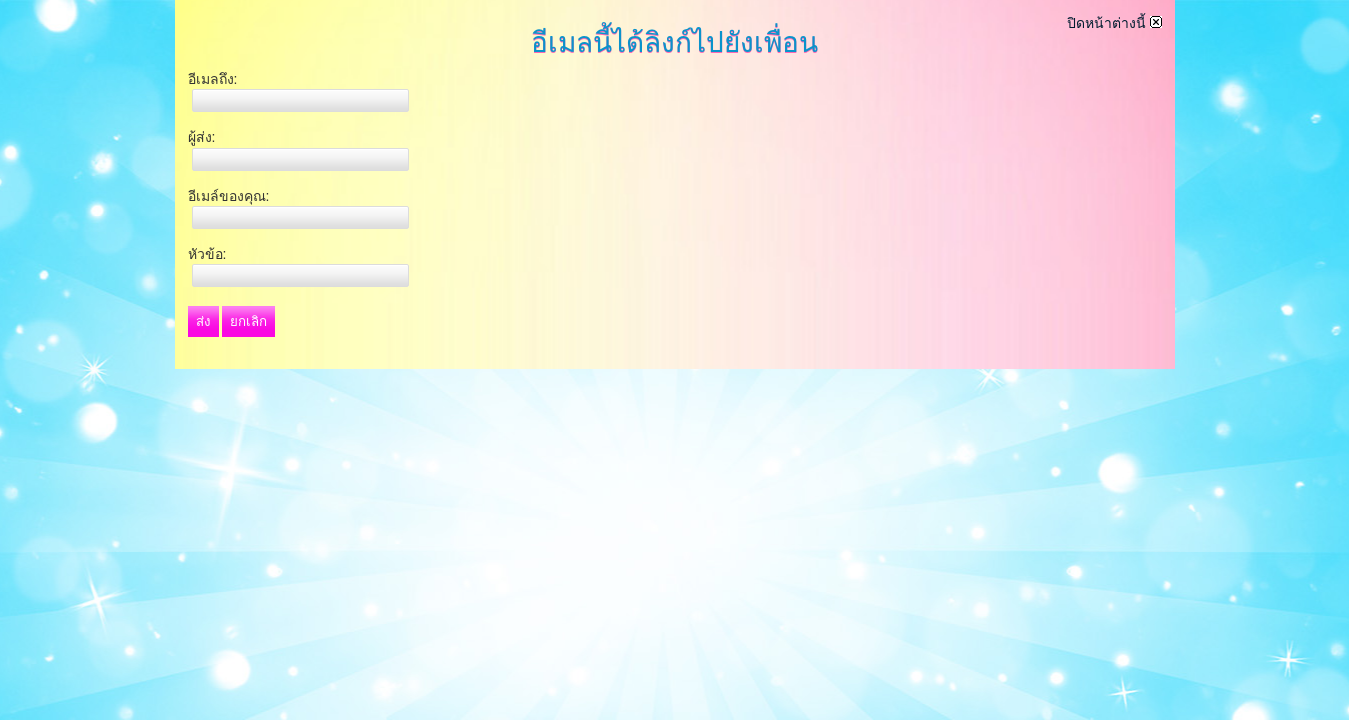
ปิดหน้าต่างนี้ (1114, 23)
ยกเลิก (248, 321)
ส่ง (203, 321)
